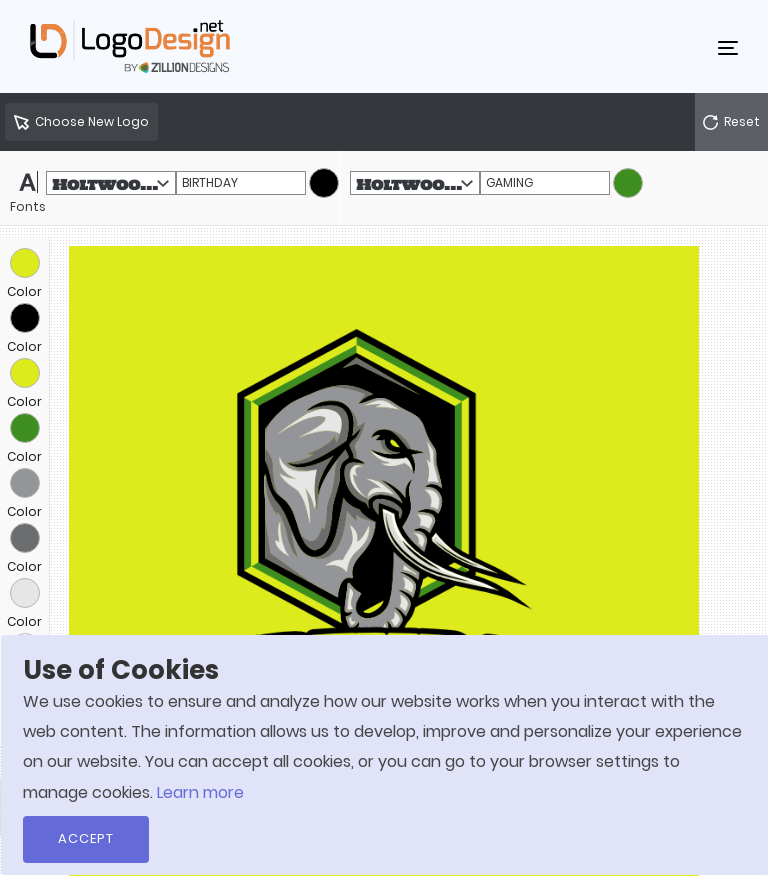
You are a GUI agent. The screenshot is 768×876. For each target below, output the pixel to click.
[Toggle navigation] (728, 47)
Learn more (200, 792)
